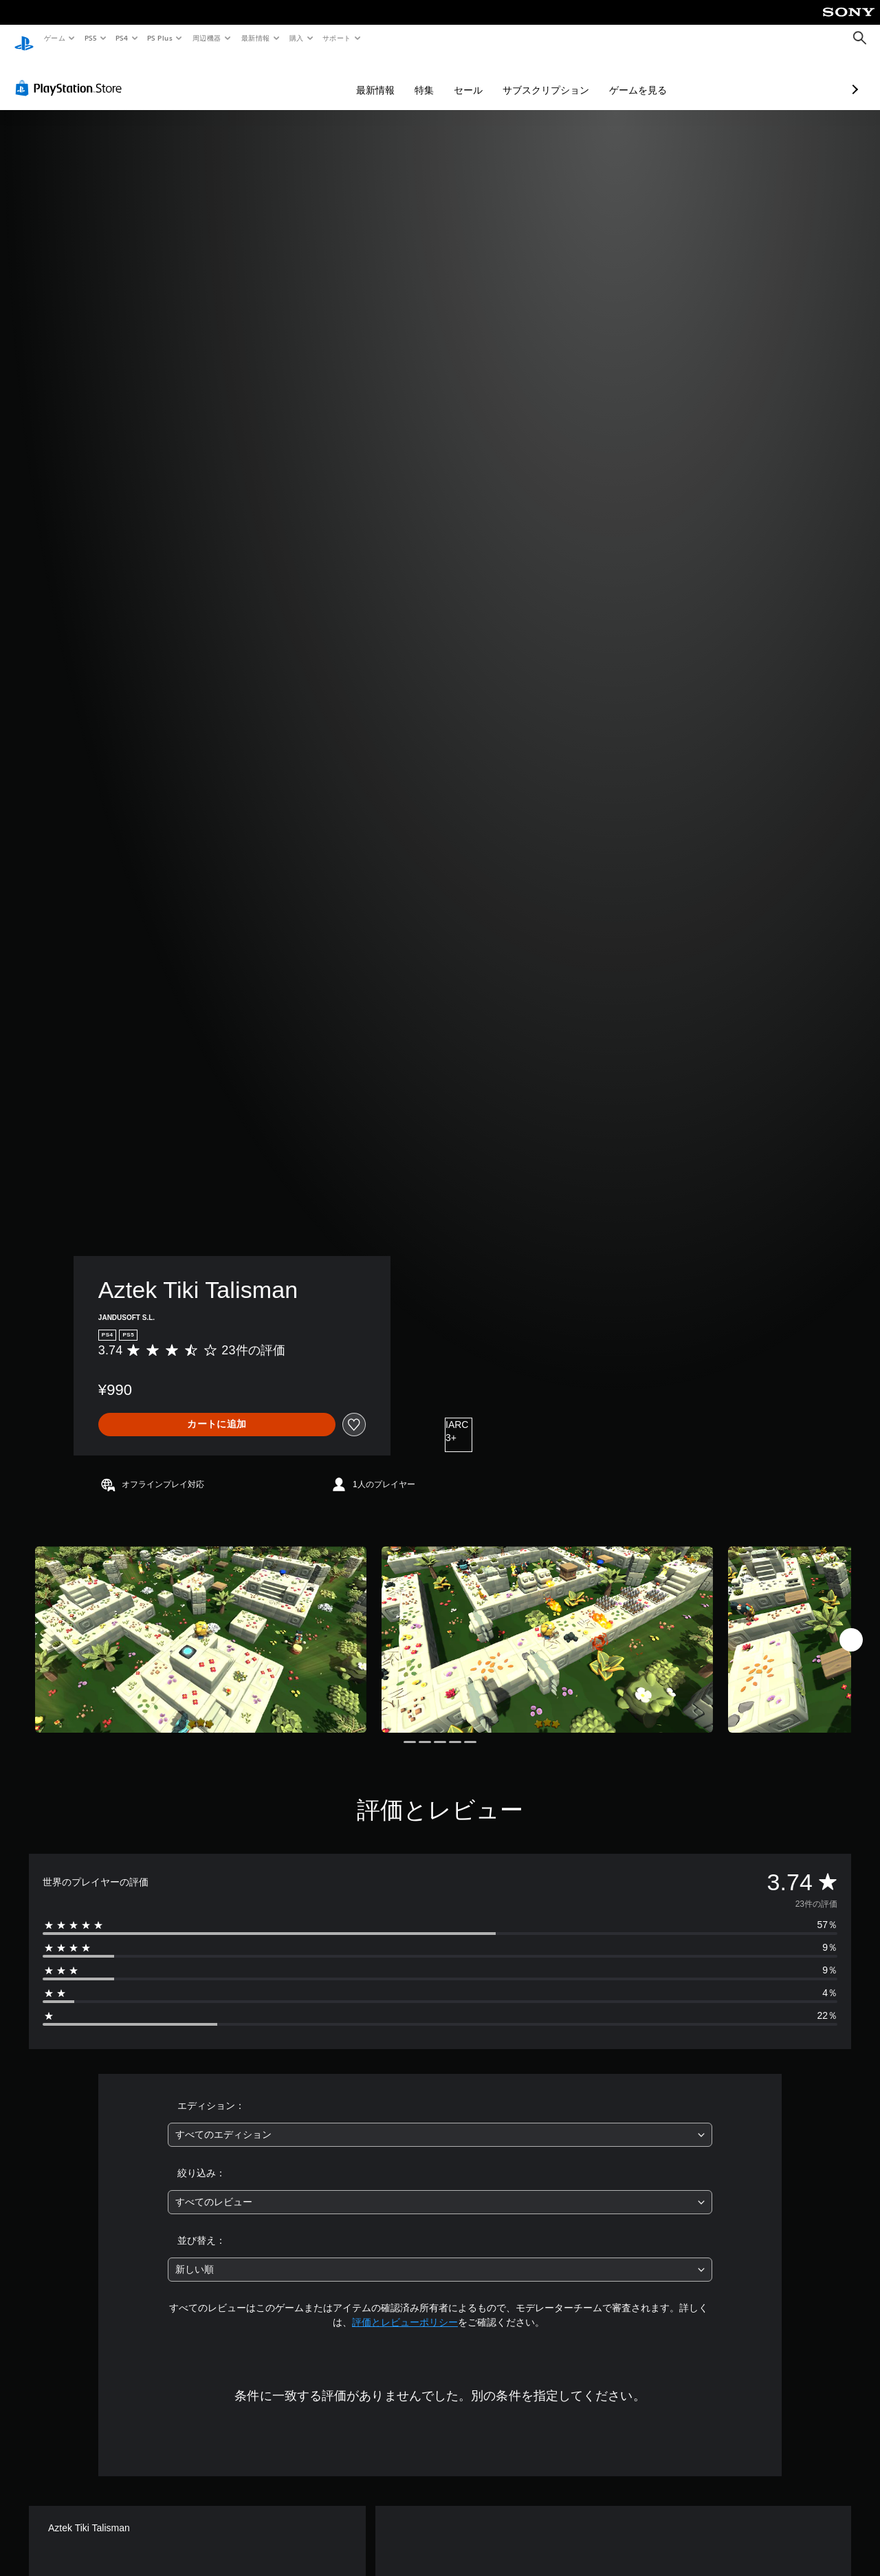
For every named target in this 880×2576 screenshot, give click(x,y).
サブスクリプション (473, 77)
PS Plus (160, 38)
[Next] (851, 1626)
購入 (296, 38)
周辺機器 (206, 38)
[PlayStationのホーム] (24, 38)
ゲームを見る (565, 77)
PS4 (122, 38)
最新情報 (255, 38)
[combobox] (440, 2122)
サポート (336, 38)
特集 (351, 77)
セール (395, 77)
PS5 (90, 38)
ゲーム (54, 38)
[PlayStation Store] (71, 75)
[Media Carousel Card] (200, 1626)
